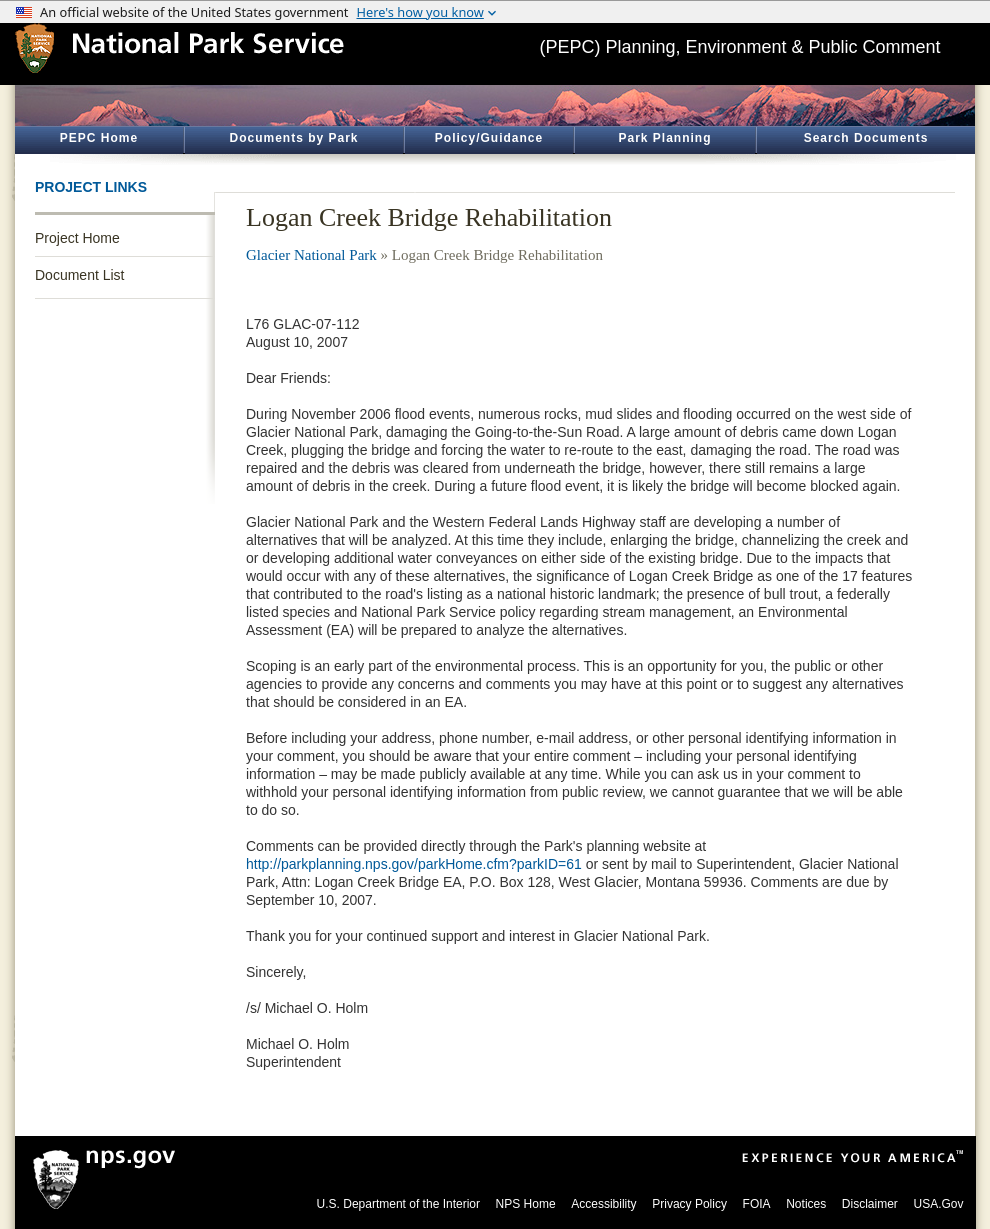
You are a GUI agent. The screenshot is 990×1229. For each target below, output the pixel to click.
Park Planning (664, 138)
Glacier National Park (311, 255)
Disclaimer (870, 1204)
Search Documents (866, 138)
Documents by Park (293, 138)
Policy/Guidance (489, 138)
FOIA (757, 1204)
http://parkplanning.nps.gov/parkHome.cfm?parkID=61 (414, 864)
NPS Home (526, 1204)
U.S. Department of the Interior (398, 1204)
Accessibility (603, 1204)
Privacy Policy (689, 1204)
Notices (806, 1204)
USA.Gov (938, 1204)
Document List (79, 275)
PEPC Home (99, 138)
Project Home (77, 238)
